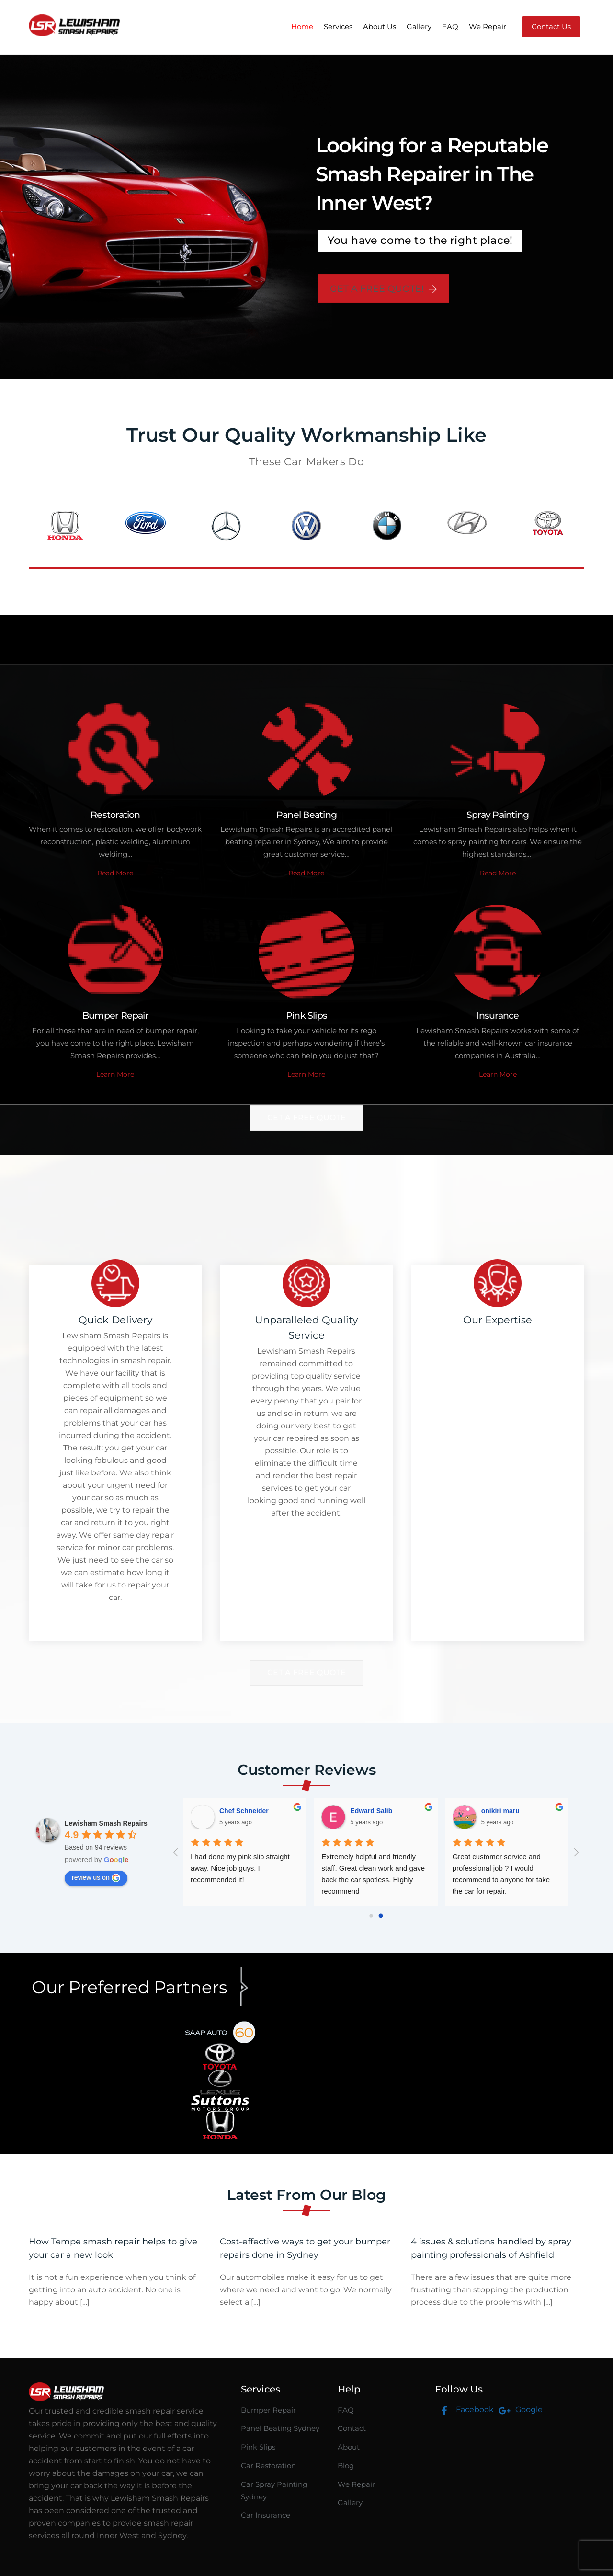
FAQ (450, 26)
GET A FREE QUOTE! (383, 288)
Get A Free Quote (306, 1117)
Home (302, 26)
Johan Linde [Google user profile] (369, 1811)
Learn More (115, 1074)
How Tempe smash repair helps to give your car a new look (113, 2248)
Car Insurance (265, 2514)
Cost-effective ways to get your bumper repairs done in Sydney (305, 2248)
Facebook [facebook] (464, 2409)
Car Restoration (268, 2465)
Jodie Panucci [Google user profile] (503, 1811)
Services (338, 26)
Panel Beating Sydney (280, 2428)
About (349, 2446)
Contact (352, 2428)
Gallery (419, 26)
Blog (346, 2465)
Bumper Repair (268, 2410)
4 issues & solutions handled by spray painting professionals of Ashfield (491, 2248)
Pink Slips (258, 2446)
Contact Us (551, 26)
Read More (115, 873)
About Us (379, 26)
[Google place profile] (106, 1823)
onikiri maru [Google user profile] (238, 1811)
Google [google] (518, 2409)
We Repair (487, 26)
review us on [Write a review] (96, 1878)
